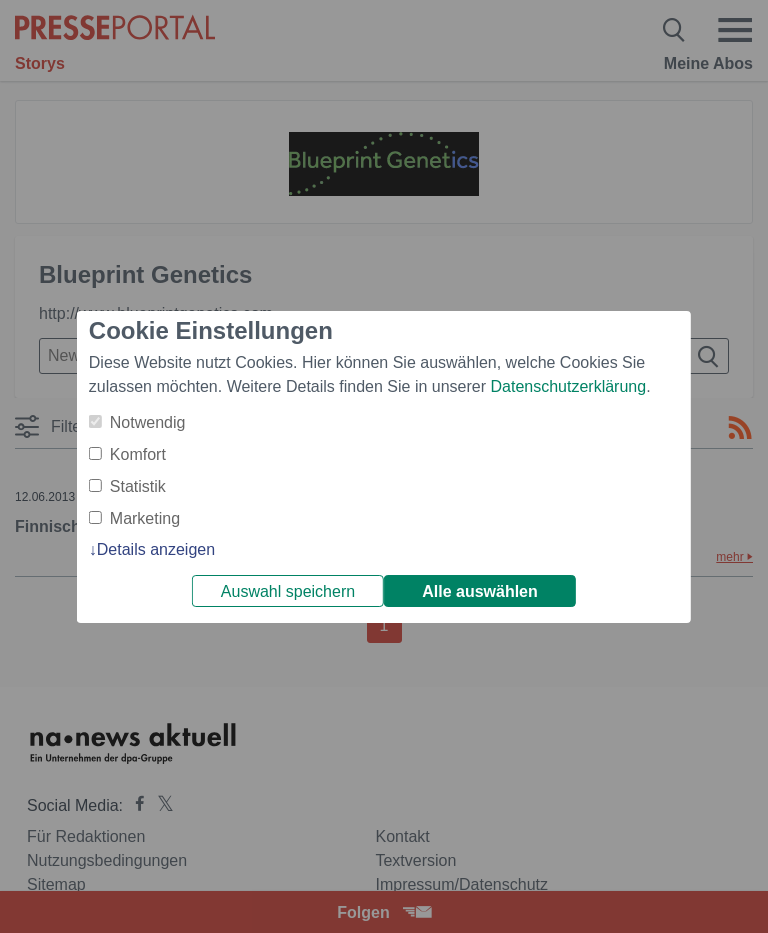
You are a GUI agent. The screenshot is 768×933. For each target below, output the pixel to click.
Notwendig (148, 422)
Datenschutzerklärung (568, 386)
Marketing (145, 518)
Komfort (138, 454)
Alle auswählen (480, 591)
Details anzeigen (156, 549)
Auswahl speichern (288, 591)
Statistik (138, 486)
